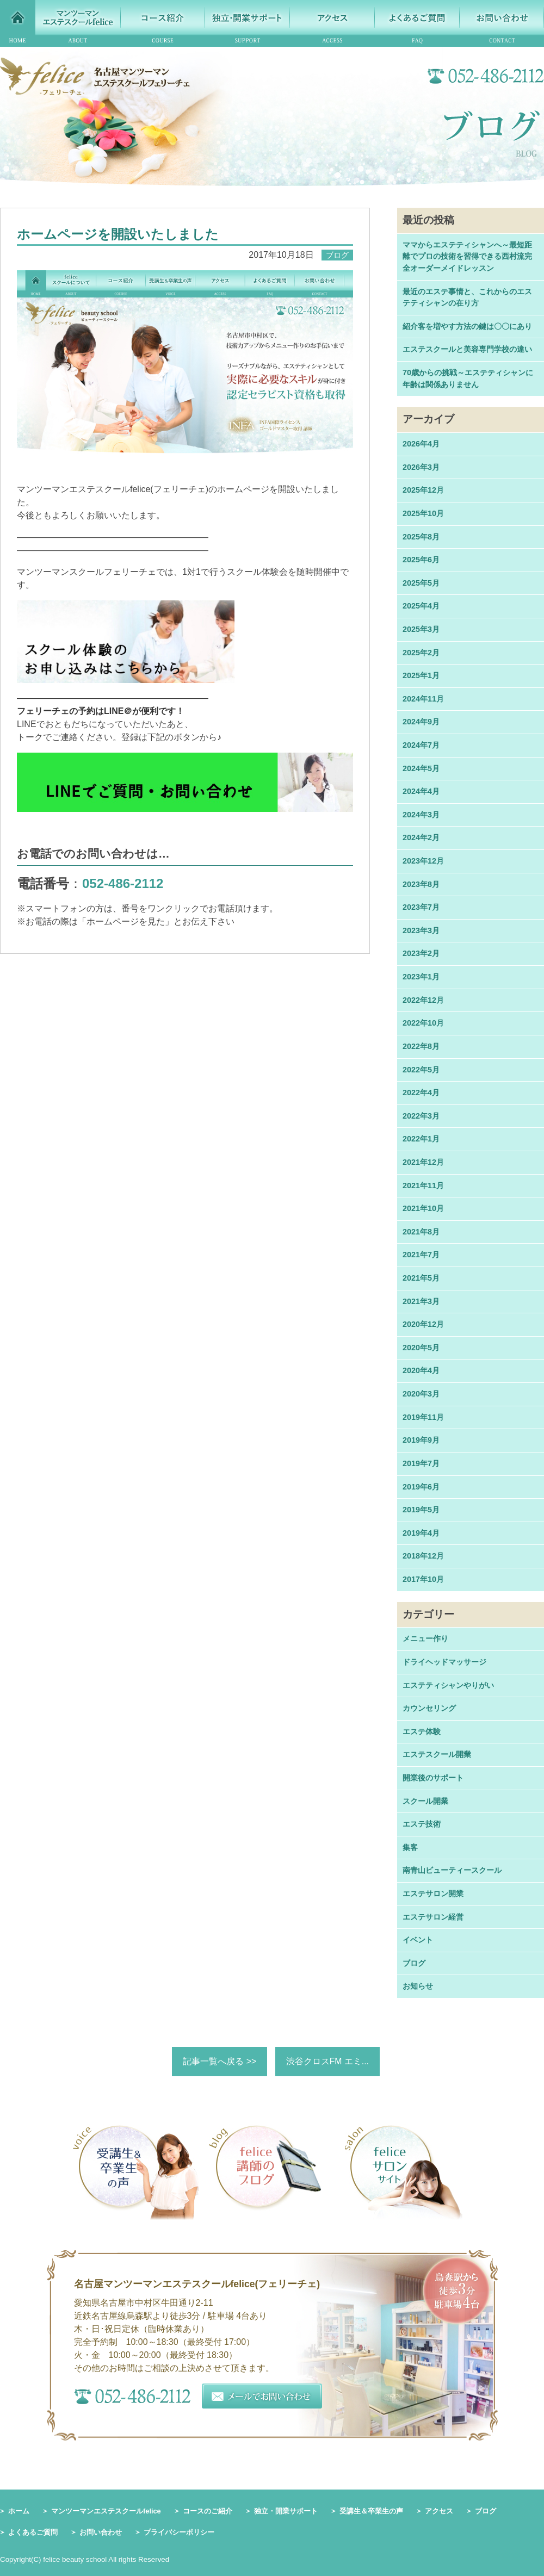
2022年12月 (423, 1000)
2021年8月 (421, 1231)
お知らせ (418, 1986)
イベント (418, 1939)
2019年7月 (421, 1463)
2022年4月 (421, 1092)
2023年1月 (421, 976)
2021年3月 (421, 1301)
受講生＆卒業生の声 (371, 2511)
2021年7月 (421, 1254)
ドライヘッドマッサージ (444, 1662)
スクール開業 (425, 1801)
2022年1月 (421, 1138)
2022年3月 (421, 1116)
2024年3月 (421, 814)
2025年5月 (421, 583)
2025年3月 (421, 629)
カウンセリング (429, 1708)
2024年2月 (421, 837)
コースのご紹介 (207, 2511)
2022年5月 (421, 1069)
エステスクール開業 (437, 1754)
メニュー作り (425, 1638)
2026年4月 (421, 443)
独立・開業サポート (286, 2511)
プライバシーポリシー (179, 2533)
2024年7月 (421, 745)
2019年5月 (421, 1509)
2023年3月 (421, 930)
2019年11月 (423, 1417)
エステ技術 (422, 1824)
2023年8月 (421, 884)
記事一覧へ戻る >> (219, 2061)
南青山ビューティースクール (452, 1870)
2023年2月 (421, 953)
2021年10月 (423, 1208)
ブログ (414, 1963)
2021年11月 (423, 1185)
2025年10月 (423, 513)
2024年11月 (423, 698)
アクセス (439, 2511)
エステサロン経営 (433, 1917)
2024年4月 (421, 791)
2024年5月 (421, 768)
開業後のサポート (433, 1777)
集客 (410, 1847)
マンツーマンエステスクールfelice (106, 2511)
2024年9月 (421, 721)
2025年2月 (421, 652)
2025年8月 (421, 536)
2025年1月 (421, 675)
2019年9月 (421, 1440)
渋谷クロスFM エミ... (327, 2061)
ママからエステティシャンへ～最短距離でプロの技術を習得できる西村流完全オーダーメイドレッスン (467, 256)
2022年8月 (421, 1046)
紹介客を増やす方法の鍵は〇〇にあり (467, 326)
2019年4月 (421, 1533)
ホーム (18, 2511)
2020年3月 (421, 1393)
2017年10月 (423, 1579)
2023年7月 (421, 907)
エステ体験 (422, 1731)
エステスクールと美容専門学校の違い (467, 349)
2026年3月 (421, 467)
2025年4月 (421, 605)
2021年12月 (423, 1162)
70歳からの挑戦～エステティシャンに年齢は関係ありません (468, 378)
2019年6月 (421, 1486)
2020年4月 (421, 1370)
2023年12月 (423, 860)
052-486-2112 (122, 883)
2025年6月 (421, 559)
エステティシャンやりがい (448, 1685)
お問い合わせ (100, 2533)
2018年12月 (423, 1555)
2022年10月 (423, 1023)
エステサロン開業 (433, 1893)
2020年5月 (421, 1347)
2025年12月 (423, 490)
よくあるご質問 (33, 2533)
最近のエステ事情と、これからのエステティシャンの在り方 (467, 297)
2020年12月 (423, 1324)
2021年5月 (421, 1278)
